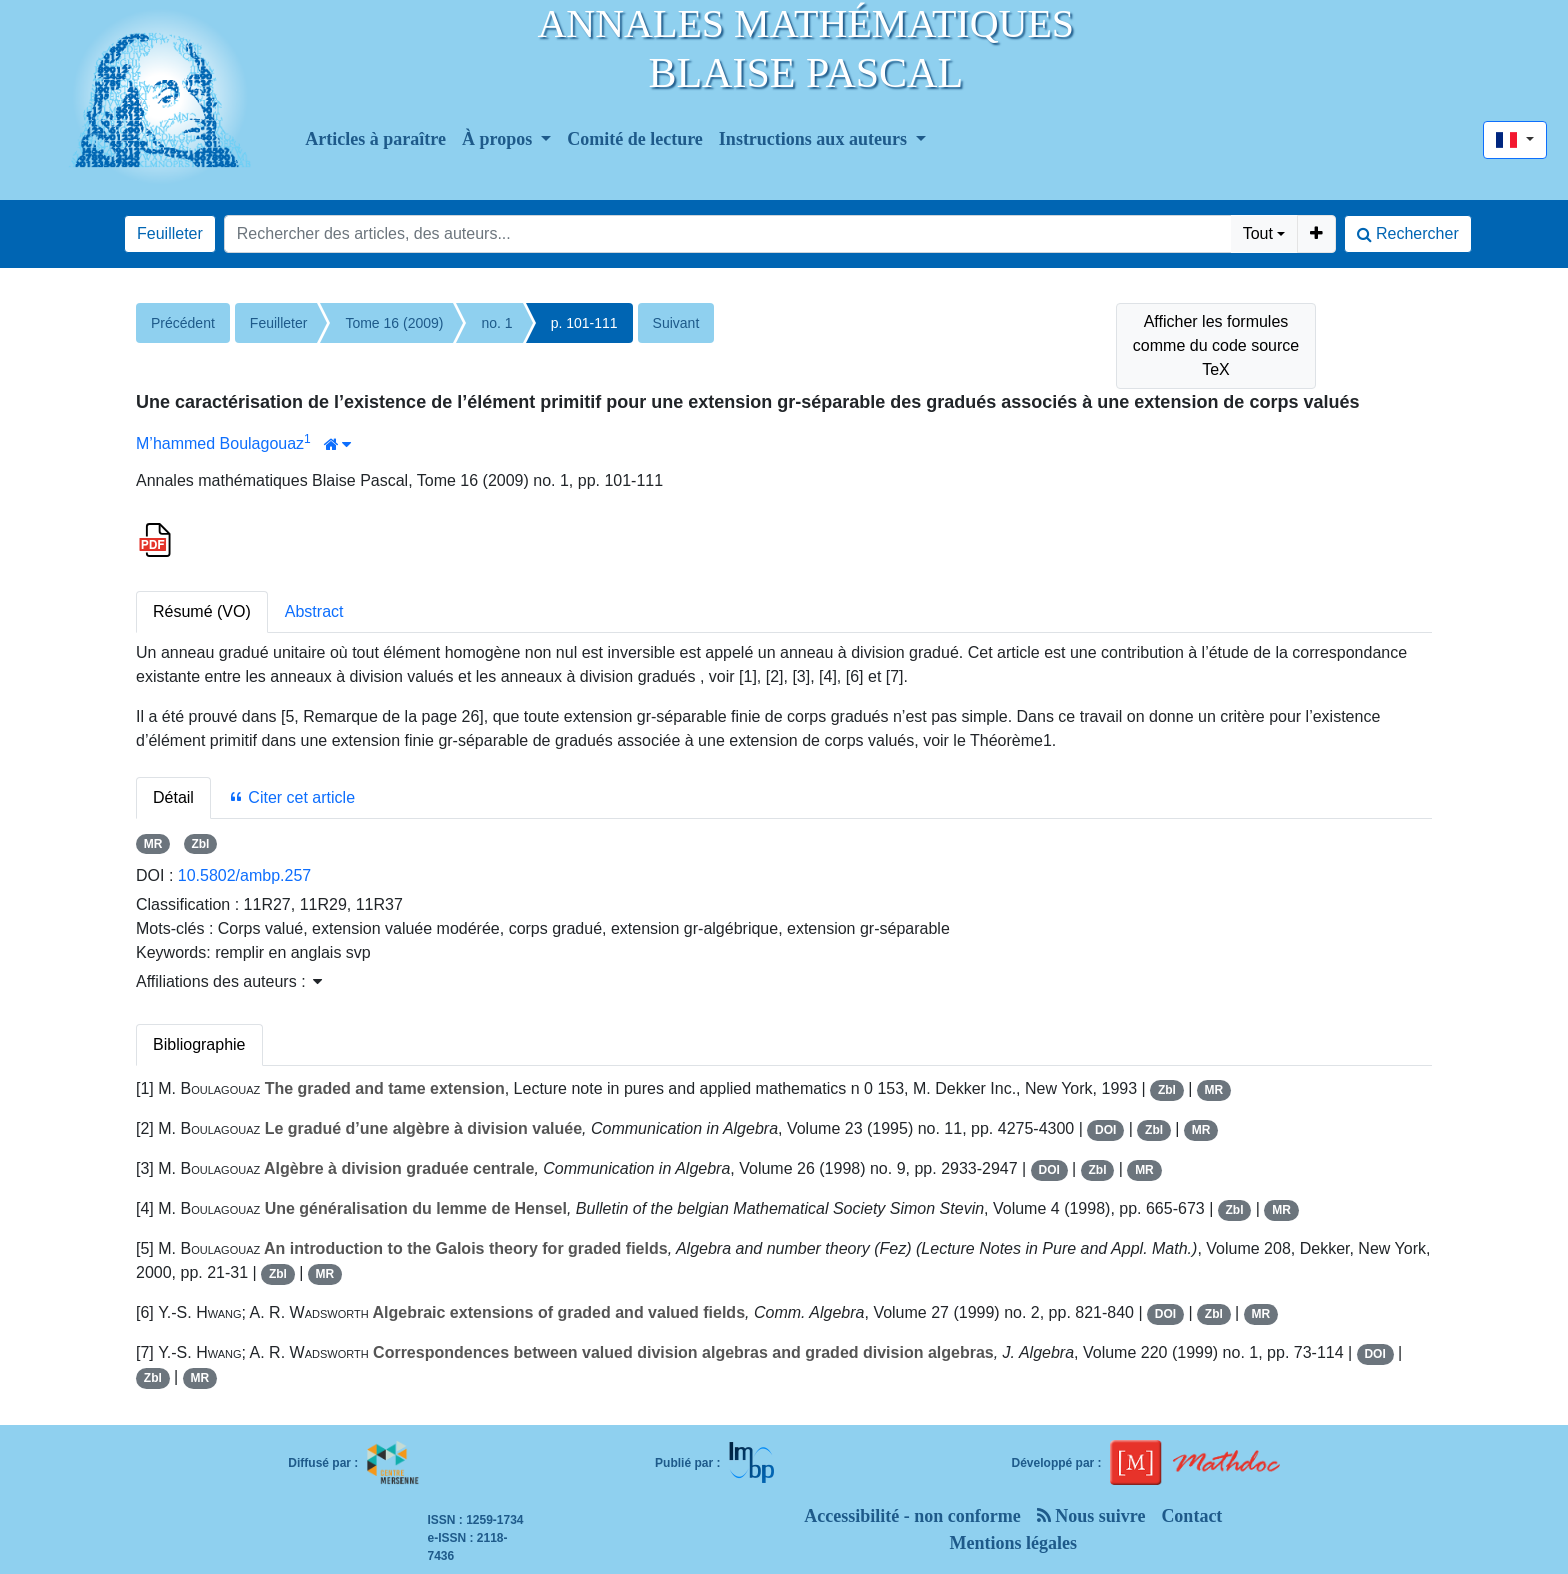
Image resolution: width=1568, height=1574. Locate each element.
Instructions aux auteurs (815, 139)
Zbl (200, 844)
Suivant (676, 323)
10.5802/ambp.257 (244, 875)
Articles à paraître (375, 139)
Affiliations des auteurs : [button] (229, 981)
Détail (173, 797)
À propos (499, 139)
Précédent (183, 323)
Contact (1191, 1516)
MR (153, 844)
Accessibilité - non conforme (912, 1516)
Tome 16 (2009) (394, 323)
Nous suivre (1091, 1516)
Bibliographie (199, 1044)
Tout (1258, 233)
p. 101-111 (584, 323)
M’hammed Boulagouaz (220, 443)
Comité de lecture (635, 139)
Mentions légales (1014, 1543)
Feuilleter (170, 233)
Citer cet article (291, 797)
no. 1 (496, 323)
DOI (1105, 1130)
